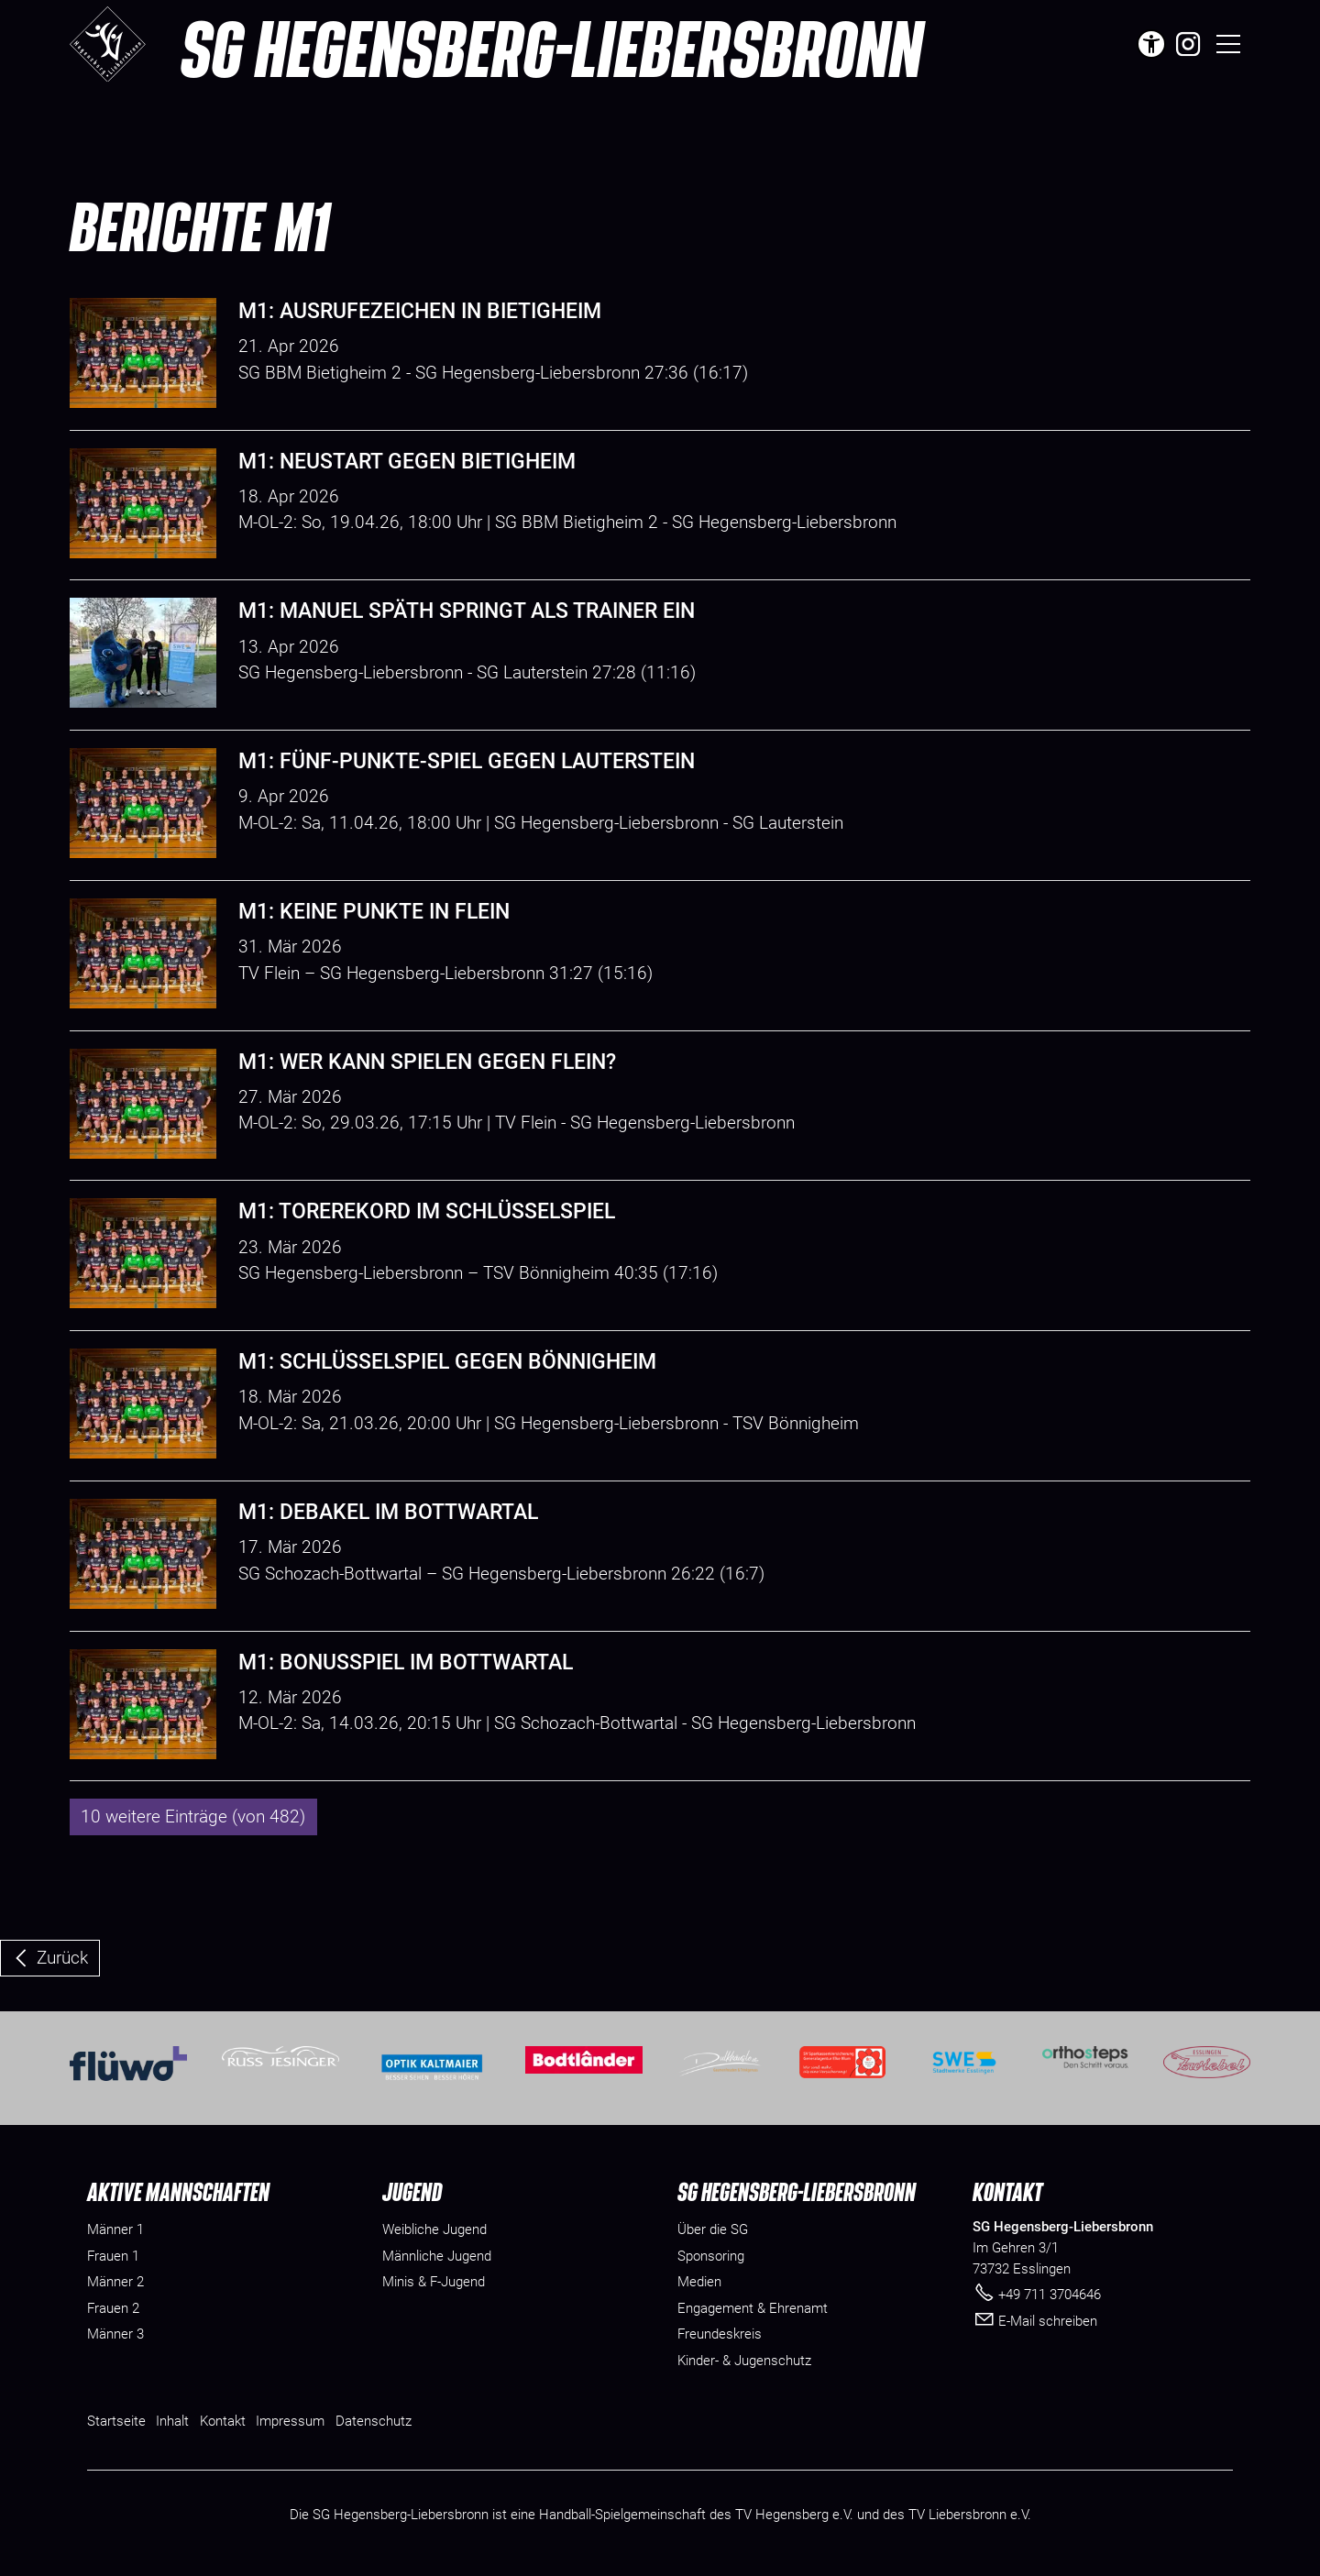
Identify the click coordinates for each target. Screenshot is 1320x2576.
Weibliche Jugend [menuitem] (434, 2229)
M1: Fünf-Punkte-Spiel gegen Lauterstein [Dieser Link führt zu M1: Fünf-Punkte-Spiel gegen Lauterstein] (466, 761)
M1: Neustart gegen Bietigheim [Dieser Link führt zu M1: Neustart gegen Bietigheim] (407, 461)
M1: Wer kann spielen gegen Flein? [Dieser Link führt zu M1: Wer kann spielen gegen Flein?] (427, 1062)
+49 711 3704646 (1049, 2294)
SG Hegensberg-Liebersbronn (551, 48)
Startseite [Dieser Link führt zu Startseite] (116, 2421)
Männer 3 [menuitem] (115, 2334)
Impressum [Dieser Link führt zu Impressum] (290, 2421)
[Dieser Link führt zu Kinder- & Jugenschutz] (744, 2361)
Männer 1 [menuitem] (115, 2229)
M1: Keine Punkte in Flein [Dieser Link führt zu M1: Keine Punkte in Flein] (374, 911)
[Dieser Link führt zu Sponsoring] (710, 2256)
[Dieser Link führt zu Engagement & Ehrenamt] (752, 2308)
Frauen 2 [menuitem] (113, 2308)
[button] (1188, 44)
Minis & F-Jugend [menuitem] (433, 2281)
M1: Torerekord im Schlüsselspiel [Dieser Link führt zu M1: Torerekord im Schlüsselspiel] (426, 1211)
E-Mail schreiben (1047, 2321)
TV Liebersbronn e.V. (969, 2514)
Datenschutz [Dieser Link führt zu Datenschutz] (374, 2421)
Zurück (62, 1957)
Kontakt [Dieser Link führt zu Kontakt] (223, 2421)
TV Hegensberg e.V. (794, 2514)
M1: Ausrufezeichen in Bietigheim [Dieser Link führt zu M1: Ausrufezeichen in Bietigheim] (419, 311)
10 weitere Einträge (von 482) (193, 1816)
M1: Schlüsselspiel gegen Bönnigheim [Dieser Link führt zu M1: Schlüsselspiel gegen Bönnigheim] (447, 1361)
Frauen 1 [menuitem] (113, 2256)
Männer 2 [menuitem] (115, 2281)
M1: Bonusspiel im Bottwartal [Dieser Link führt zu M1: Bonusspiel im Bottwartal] (405, 1662)
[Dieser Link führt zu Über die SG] (712, 2230)
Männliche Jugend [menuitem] (436, 2256)
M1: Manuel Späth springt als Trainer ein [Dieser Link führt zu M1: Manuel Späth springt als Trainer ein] (466, 611)
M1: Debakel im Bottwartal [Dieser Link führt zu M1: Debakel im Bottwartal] (388, 1512)
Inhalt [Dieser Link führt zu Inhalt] (172, 2421)
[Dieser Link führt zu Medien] (699, 2282)
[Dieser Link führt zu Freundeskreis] (719, 2334)
